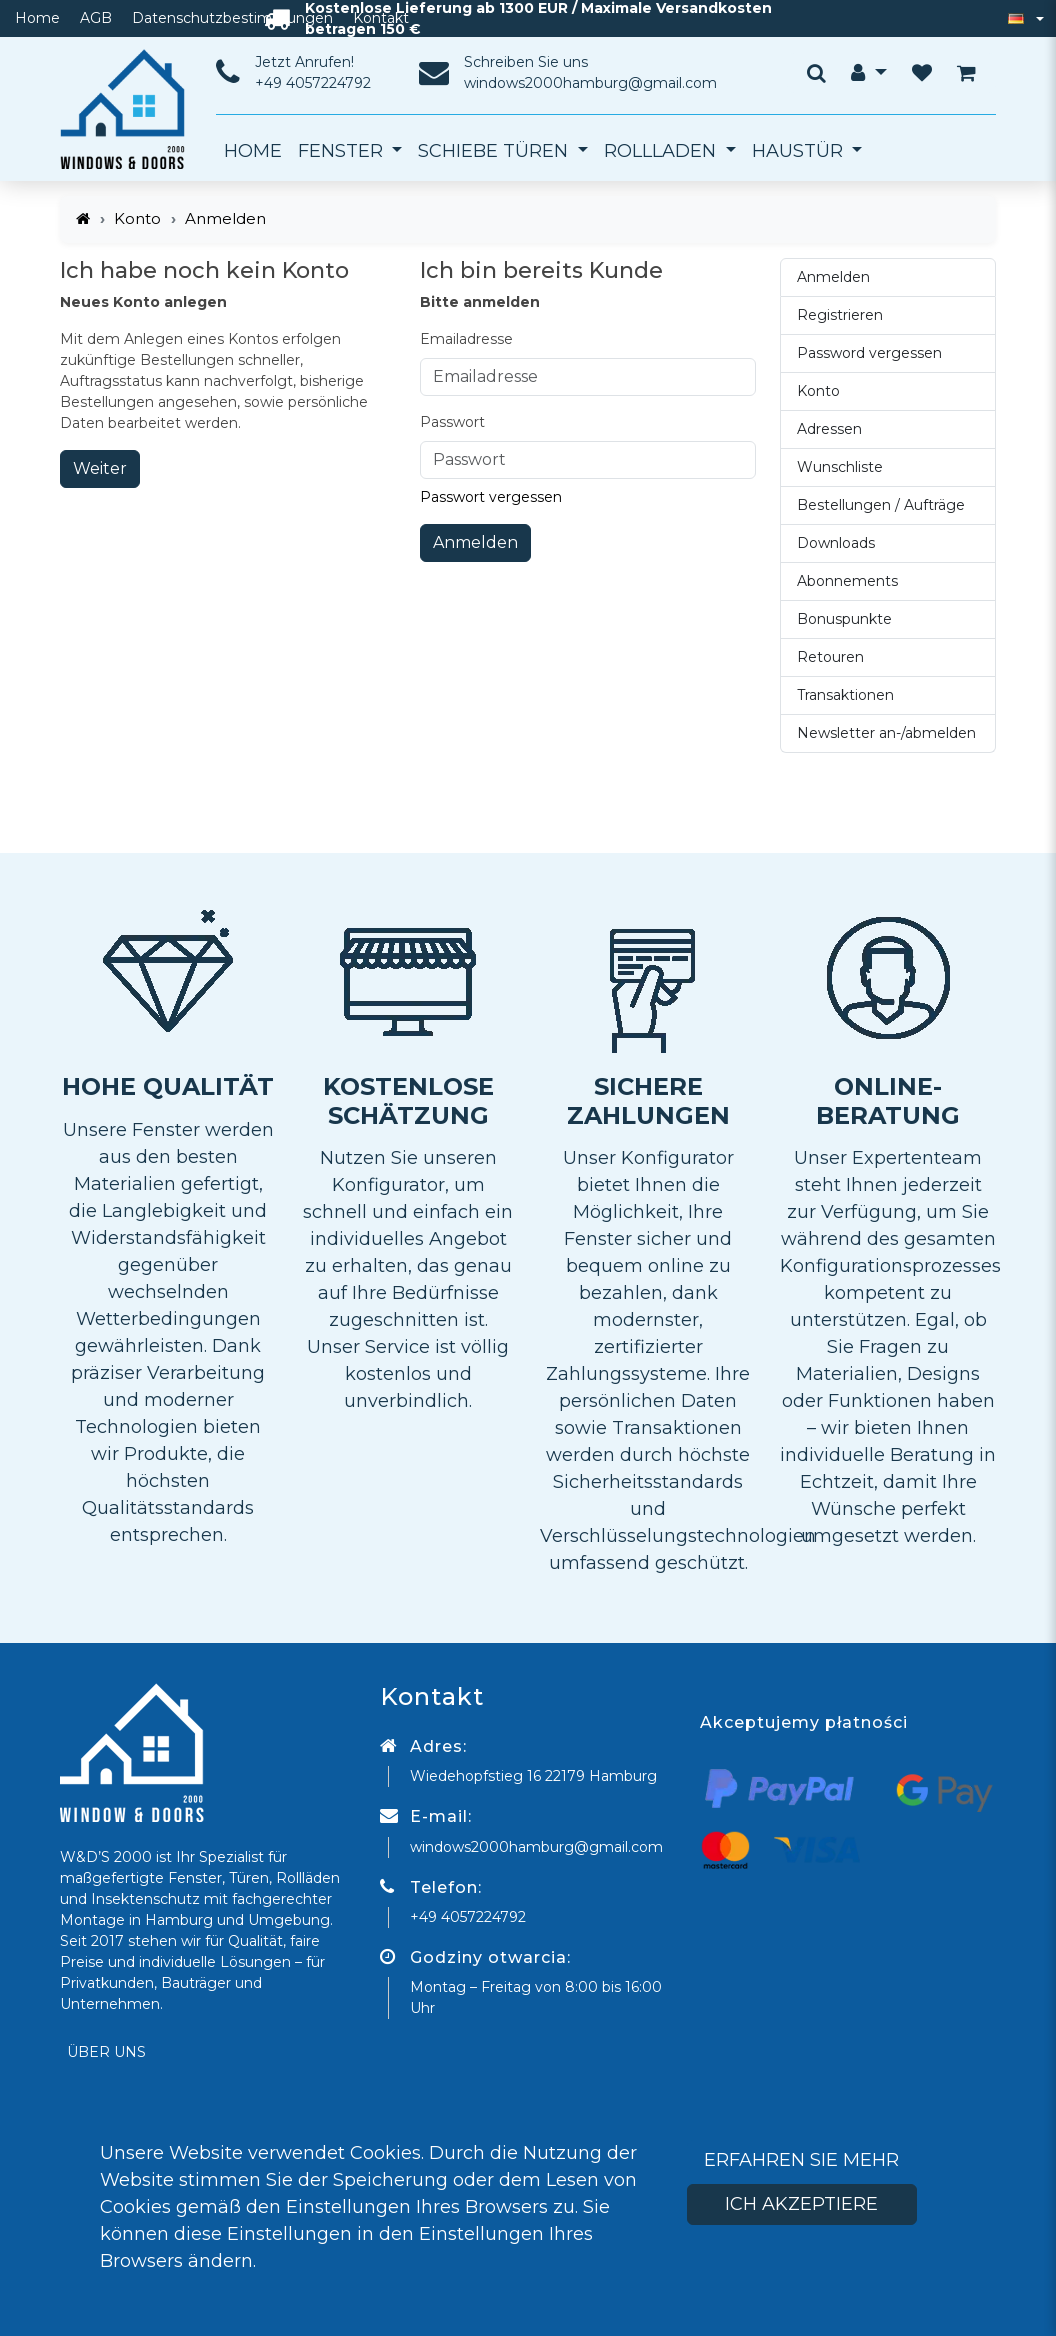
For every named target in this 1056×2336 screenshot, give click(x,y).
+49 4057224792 (313, 83)
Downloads (836, 543)
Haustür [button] (800, 151)
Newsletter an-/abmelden (886, 733)
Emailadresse (466, 339)
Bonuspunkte (844, 619)
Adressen (829, 429)
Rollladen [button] (662, 151)
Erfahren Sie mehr (801, 2160)
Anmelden (475, 542)
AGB (96, 18)
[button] (869, 73)
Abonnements (847, 581)
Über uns (106, 2052)
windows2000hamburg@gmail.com (590, 83)
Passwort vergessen (491, 497)
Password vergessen (869, 353)
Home (37, 18)
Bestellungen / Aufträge (881, 505)
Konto (137, 218)
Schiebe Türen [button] (495, 151)
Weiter (100, 468)
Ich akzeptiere (801, 2204)
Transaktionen (845, 695)
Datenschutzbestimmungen (232, 18)
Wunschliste (840, 467)
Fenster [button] (343, 151)
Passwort (452, 422)
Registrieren (840, 315)
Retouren (830, 657)
